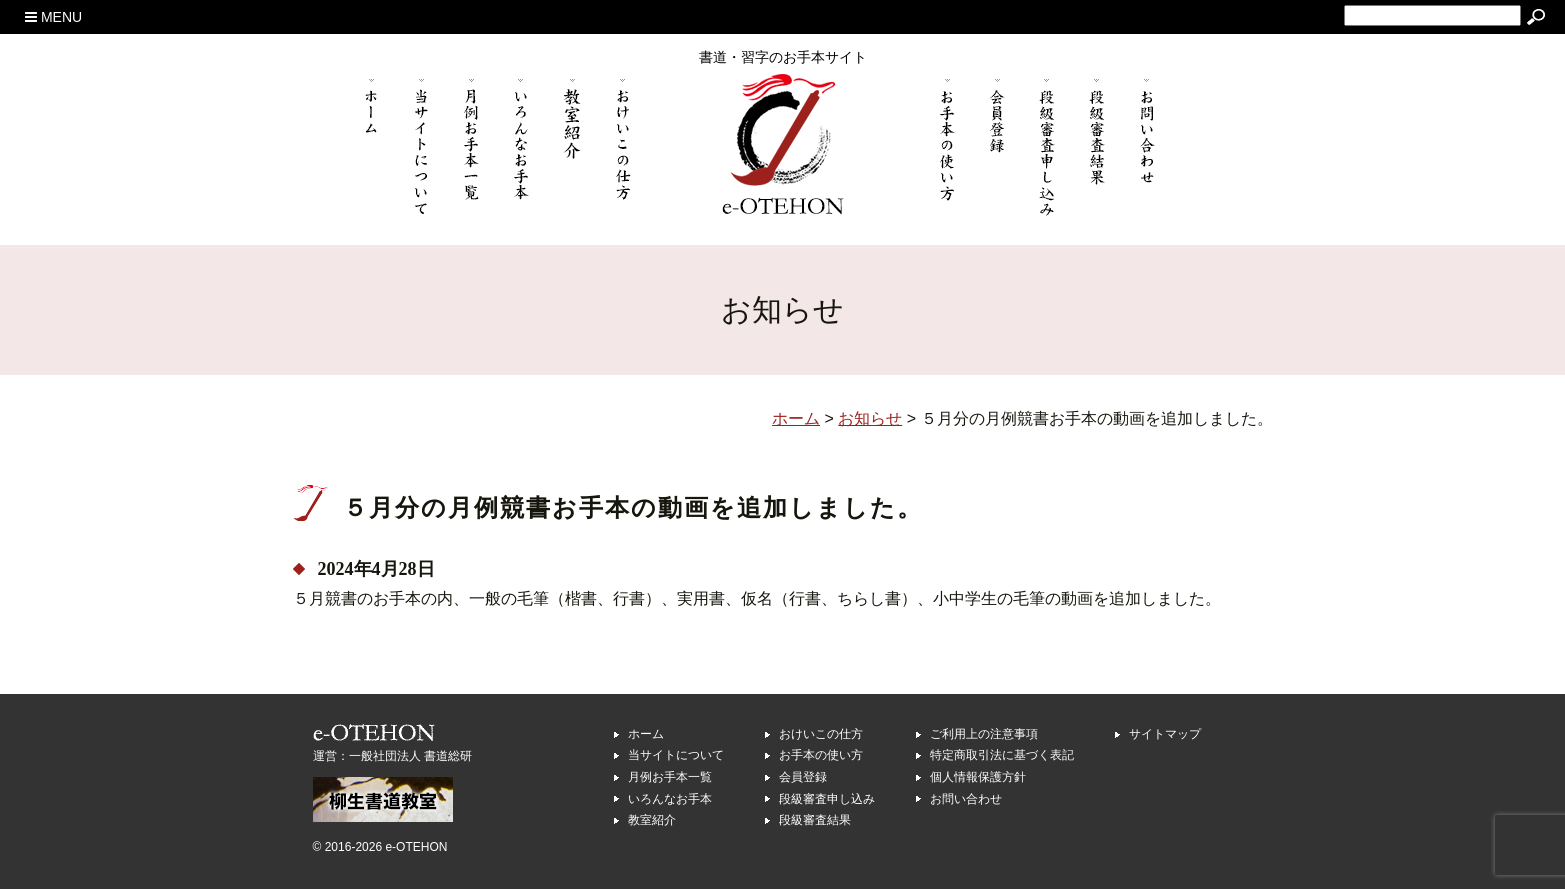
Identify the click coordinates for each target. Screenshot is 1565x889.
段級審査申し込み (827, 799)
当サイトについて (676, 755)
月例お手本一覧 (670, 777)
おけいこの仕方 (821, 734)
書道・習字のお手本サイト (783, 57)
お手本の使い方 (821, 755)
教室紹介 (652, 820)
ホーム (646, 734)
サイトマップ (1165, 734)
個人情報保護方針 (978, 777)
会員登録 (803, 777)
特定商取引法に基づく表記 (1002, 755)
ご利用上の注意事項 (984, 734)
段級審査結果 (815, 820)
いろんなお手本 (670, 799)
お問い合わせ (966, 799)
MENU (53, 17)
